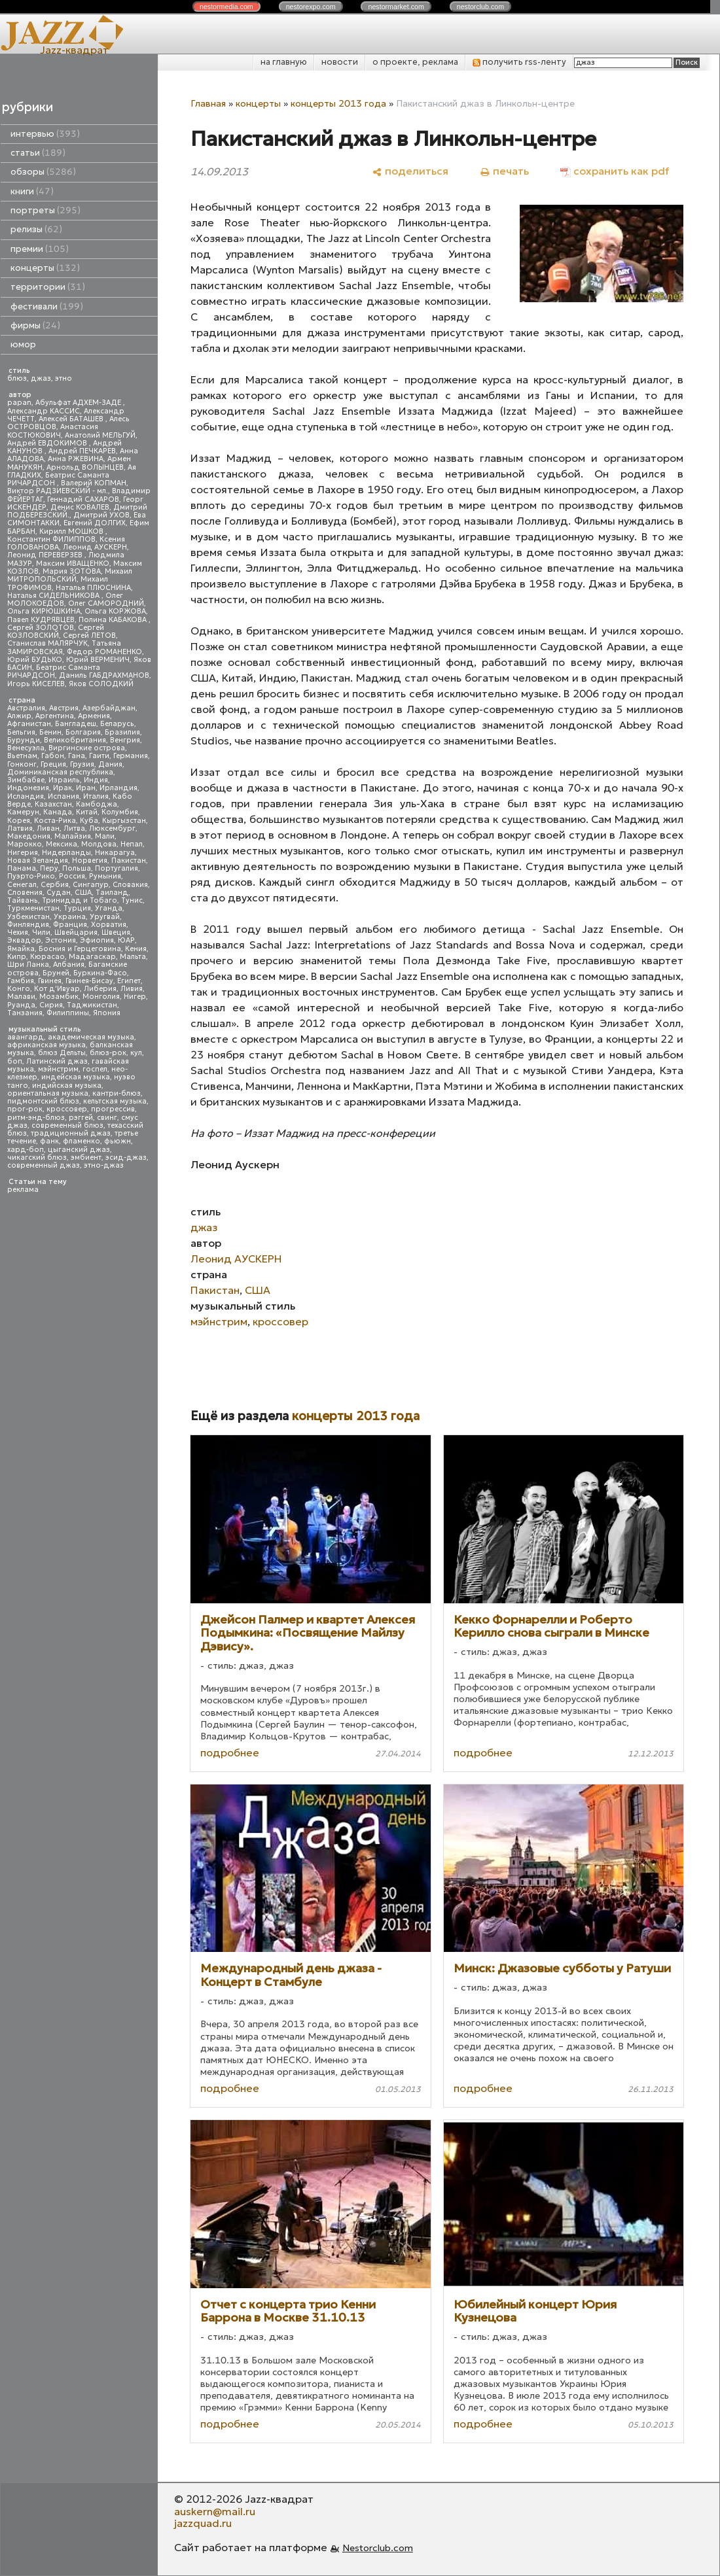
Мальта (133, 956)
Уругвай (105, 917)
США (83, 892)
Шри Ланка (28, 964)
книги (32, 191)
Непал (131, 844)
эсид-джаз (126, 1157)
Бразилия (122, 732)
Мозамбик (59, 996)
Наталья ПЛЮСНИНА (93, 587)
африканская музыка (46, 1045)
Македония (28, 836)
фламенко (81, 1141)
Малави (21, 996)
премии (39, 248)
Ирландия (118, 788)
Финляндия (28, 924)
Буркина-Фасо (100, 973)
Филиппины (67, 1013)
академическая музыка (91, 1037)
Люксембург (112, 828)
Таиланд (112, 892)
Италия (96, 796)
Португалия (116, 868)
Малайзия (72, 836)
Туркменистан (33, 908)
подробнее (229, 1752)
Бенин (50, 732)
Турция (77, 908)
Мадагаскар (92, 956)
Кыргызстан (124, 820)
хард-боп (25, 1149)
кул (136, 1053)
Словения (25, 892)
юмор (23, 344)
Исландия (25, 796)
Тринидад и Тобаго (79, 900)
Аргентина (54, 716)
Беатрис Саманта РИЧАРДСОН (58, 479)
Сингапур (91, 884)
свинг (107, 1117)
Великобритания (75, 740)
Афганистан (29, 724)
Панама (21, 868)
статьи (37, 152)
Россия (72, 876)
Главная (208, 103)
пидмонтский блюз (43, 1101)
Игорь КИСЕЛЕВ (36, 684)
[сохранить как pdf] (614, 171)
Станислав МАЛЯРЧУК (47, 643)
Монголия (101, 996)
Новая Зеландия (37, 860)
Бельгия (21, 732)
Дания (110, 764)
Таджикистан (92, 1005)
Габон (52, 756)
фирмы (35, 325)
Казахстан (53, 804)
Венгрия (125, 740)
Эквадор (24, 940)
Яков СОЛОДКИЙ (101, 684)
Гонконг (22, 764)
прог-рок (25, 1109)
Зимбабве (26, 780)
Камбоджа (96, 804)
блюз (17, 378)
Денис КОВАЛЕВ (79, 507)
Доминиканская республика (60, 772)
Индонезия (28, 788)
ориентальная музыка (47, 1093)
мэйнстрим (58, 1069)
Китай (87, 812)
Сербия (55, 884)
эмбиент (86, 1157)
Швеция (115, 932)
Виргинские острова (86, 748)
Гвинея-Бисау (89, 981)
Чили (41, 932)
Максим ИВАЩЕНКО (72, 563)
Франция (70, 924)
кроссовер (66, 1109)
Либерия (100, 988)
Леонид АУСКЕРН (95, 547)
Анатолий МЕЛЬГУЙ (100, 435)
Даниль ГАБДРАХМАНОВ (104, 675)
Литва (74, 828)
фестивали (46, 306)
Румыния (105, 876)
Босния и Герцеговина (80, 949)
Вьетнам (22, 756)
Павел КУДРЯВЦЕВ (41, 620)
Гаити (99, 756)
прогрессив (113, 1109)
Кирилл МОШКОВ (72, 531)
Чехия (17, 932)
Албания (68, 964)
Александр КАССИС (43, 411)
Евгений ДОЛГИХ (94, 523)
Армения (94, 716)
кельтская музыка (115, 1101)
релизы (36, 229)
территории (47, 286)
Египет (129, 981)
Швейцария (76, 932)
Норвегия (89, 860)
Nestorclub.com (377, 2548)
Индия (96, 780)
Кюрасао (47, 956)
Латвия (20, 828)
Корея (18, 820)
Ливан (48, 828)
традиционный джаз (71, 1133)
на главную (284, 61)
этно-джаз (104, 1165)
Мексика (61, 844)
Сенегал (22, 884)
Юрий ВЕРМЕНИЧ (98, 659)
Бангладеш (75, 724)
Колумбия (119, 812)
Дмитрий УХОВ (101, 515)
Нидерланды (66, 852)
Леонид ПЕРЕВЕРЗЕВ (45, 555)
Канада (57, 812)
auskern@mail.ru (214, 2511)
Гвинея (50, 981)
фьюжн (117, 1141)
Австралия (26, 708)
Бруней (56, 973)
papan (19, 402)
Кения (136, 949)
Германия (130, 756)
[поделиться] (410, 171)
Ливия (131, 988)
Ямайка (21, 949)
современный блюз (67, 1125)
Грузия (82, 764)
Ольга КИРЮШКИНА (44, 611)
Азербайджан (108, 708)
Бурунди (23, 740)
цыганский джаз (79, 1149)
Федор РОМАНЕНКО (104, 652)
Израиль (64, 780)
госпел (94, 1069)
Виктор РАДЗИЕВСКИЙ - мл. (57, 491)
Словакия (130, 884)
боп (14, 1061)
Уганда (108, 908)
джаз (41, 378)
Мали (105, 836)
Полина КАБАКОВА (114, 620)
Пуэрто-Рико (31, 876)
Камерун (23, 812)
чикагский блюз (37, 1157)
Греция (53, 764)
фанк (49, 1141)
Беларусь (117, 724)
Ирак (62, 788)
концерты (45, 267)
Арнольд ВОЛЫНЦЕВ (85, 467)
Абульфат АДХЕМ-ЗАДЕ (79, 402)
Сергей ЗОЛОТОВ (40, 627)
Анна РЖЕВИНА (75, 459)
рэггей (81, 1117)
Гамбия (20, 981)
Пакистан (128, 860)
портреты (45, 210)
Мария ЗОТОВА (72, 571)
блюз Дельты (62, 1053)
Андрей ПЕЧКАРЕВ (82, 451)
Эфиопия (97, 940)
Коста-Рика (55, 820)
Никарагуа (115, 852)
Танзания (25, 1013)
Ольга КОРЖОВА (115, 611)
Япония (106, 1013)
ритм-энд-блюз (36, 1117)
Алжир (19, 716)
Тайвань (22, 900)
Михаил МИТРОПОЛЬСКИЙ (69, 575)
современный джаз (43, 1165)
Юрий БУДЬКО (34, 659)
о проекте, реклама (415, 61)
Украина (70, 917)
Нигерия (22, 852)
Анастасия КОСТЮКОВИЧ (52, 431)
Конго (18, 988)
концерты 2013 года (338, 103)
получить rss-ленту (519, 61)
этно (63, 378)
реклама (23, 1189)
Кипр (16, 956)
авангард (25, 1037)
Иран (86, 788)
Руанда (21, 1005)
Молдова (99, 844)
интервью (45, 133)
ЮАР (126, 940)
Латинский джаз (57, 1061)
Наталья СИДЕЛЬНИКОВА (54, 595)
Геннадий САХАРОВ (83, 499)
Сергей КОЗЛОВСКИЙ (55, 631)
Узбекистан (28, 917)
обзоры (43, 171)
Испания (63, 796)
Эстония (60, 940)
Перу (49, 868)
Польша (76, 868)
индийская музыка (66, 1085)
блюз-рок (108, 1053)
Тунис (132, 900)
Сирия (51, 1005)
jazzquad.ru (203, 2523)
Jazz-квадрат (74, 49)
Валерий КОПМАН (93, 483)
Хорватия (108, 924)
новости (339, 61)
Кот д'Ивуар (57, 988)
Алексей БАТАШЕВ (72, 419)
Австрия (64, 708)
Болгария (83, 732)
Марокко (24, 844)
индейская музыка (75, 1077)
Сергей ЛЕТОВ (89, 635)
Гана (76, 756)
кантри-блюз (116, 1093)
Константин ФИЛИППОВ (51, 539)
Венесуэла (26, 748)
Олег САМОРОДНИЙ (106, 603)
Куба (89, 820)
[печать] (504, 171)
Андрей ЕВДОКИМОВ (48, 443)
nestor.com (226, 6)
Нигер (135, 996)
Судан (58, 892)
